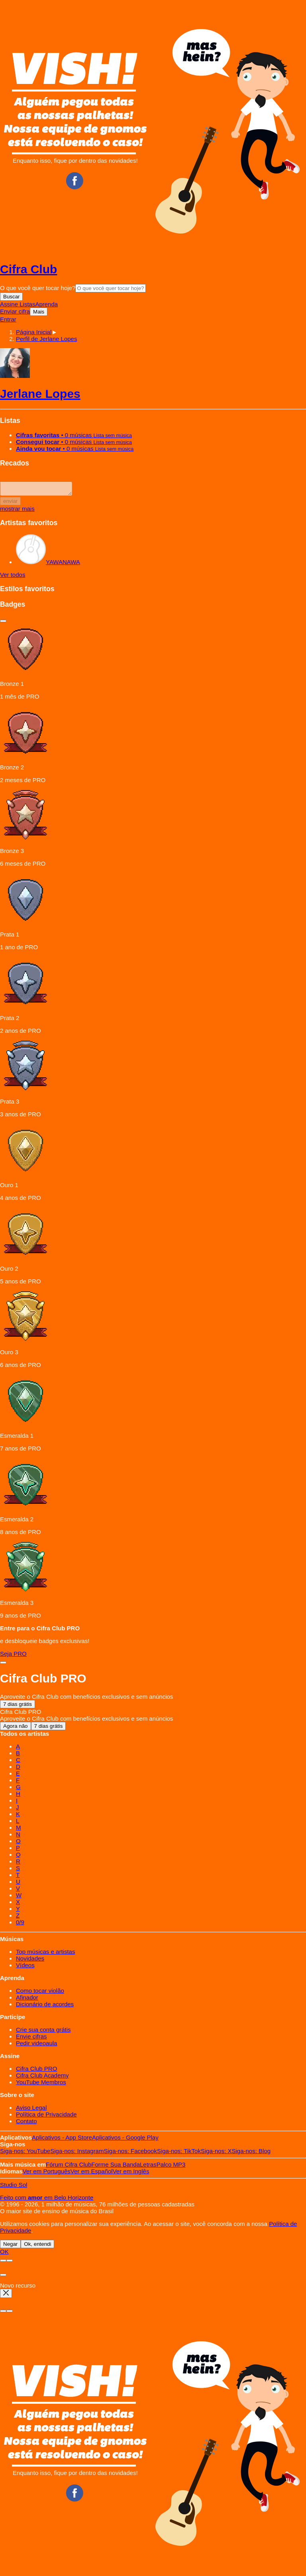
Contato (26, 2123)
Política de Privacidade (46, 2116)
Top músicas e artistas (45, 1954)
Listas (27, 304)
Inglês (131, 2173)
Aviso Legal (31, 2110)
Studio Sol (13, 2187)
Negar (10, 2246)
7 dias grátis (17, 1707)
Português (47, 2173)
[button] (46, 338)
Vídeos (25, 1967)
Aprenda (46, 304)
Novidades (30, 1960)
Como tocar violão (40, 1993)
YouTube (25, 2153)
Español (92, 2173)
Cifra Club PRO (36, 2071)
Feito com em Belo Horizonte (46, 2199)
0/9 (20, 1924)
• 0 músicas (74, 435)
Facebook (130, 2153)
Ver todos (12, 577)
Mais (38, 312)
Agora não (15, 1728)
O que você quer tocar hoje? (37, 287)
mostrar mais (17, 511)
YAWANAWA (48, 564)
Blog (251, 2153)
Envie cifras (31, 2038)
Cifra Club (28, 269)
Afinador (27, 1999)
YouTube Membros (41, 2084)
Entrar (8, 319)
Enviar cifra (15, 311)
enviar (10, 503)
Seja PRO (13, 1656)
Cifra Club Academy (42, 2077)
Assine (10, 304)
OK (4, 2254)
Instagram (77, 2153)
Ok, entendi (37, 2246)
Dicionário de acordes (45, 2006)
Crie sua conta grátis (43, 2032)
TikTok (179, 2153)
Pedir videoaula (36, 2045)
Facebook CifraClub (74, 180)
